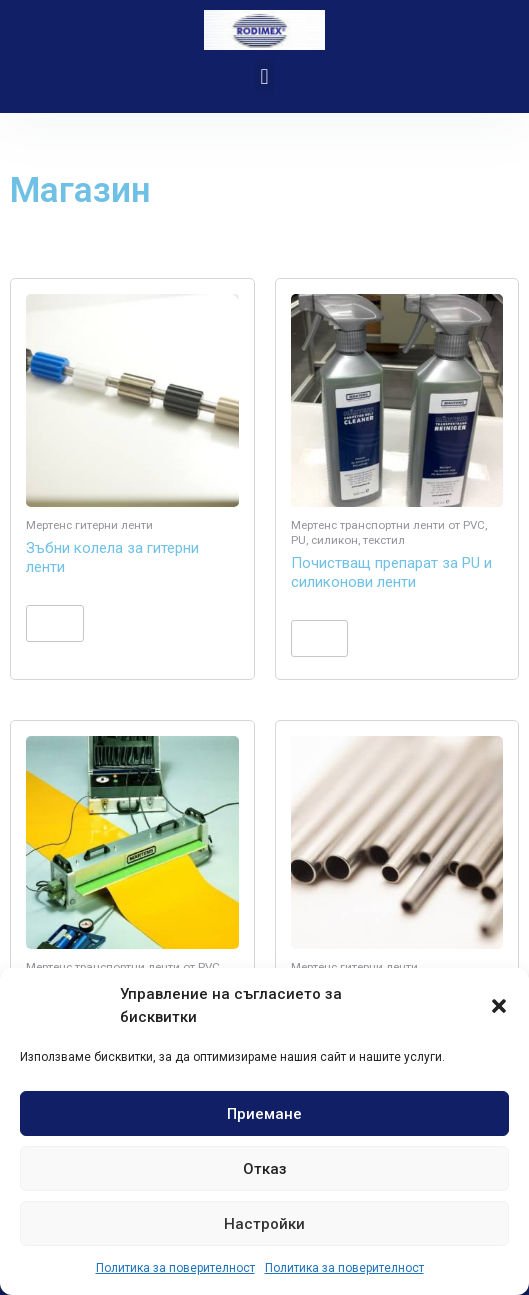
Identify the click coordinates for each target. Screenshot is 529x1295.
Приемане (264, 1114)
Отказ (265, 1169)
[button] (499, 1006)
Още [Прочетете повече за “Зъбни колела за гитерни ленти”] (54, 623)
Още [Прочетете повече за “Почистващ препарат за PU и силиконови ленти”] (319, 638)
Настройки (264, 1224)
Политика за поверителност (175, 1268)
